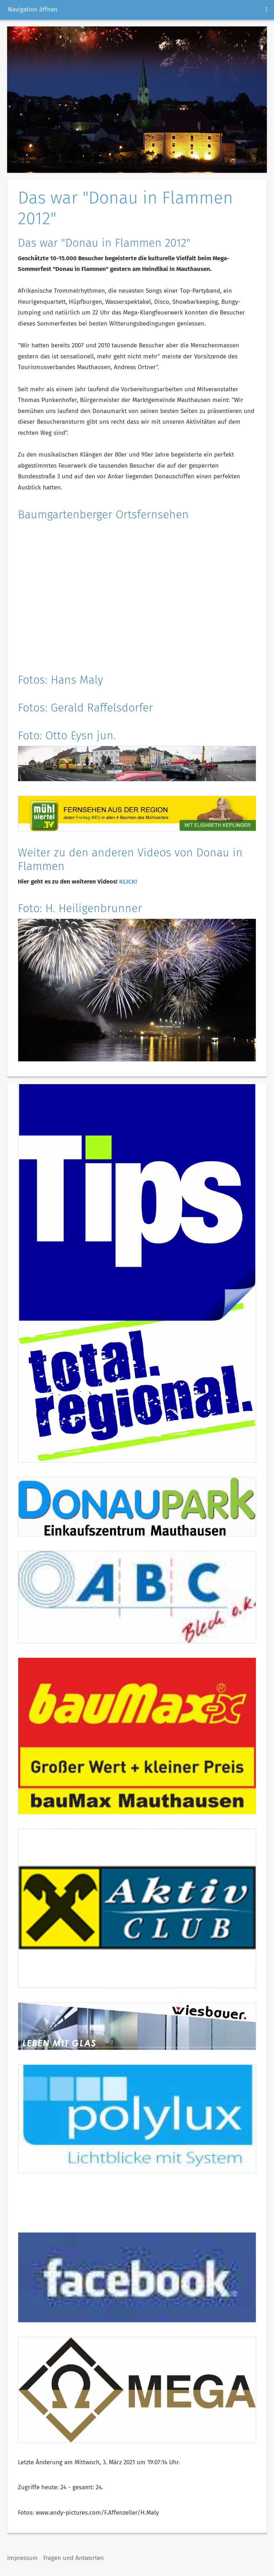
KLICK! (128, 881)
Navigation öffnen (32, 9)
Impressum (22, 2558)
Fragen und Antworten (73, 2558)
